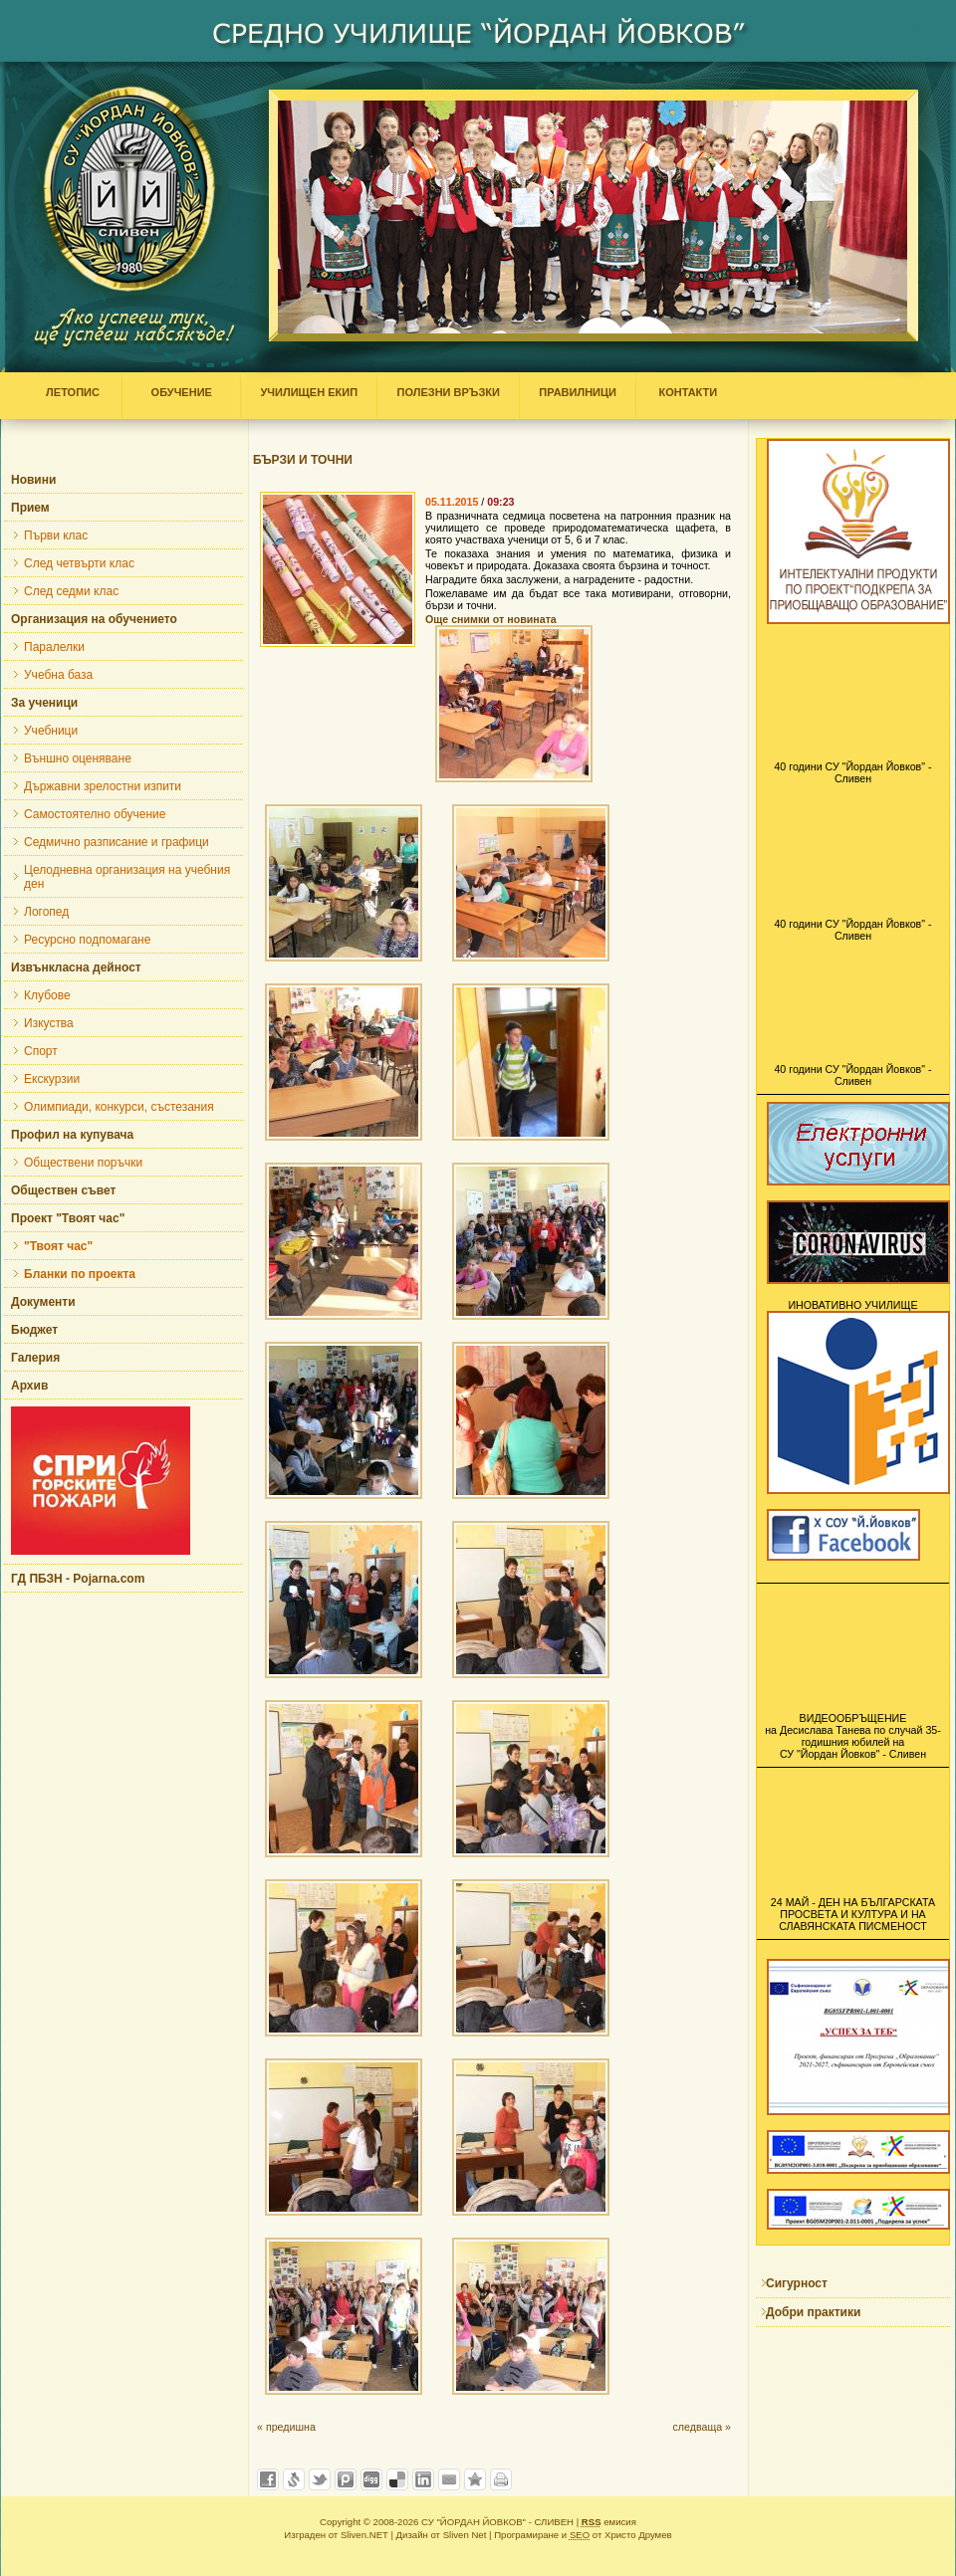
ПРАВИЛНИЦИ (577, 392)
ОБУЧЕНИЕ (181, 392)
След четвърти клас (79, 563)
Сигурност (797, 2283)
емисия (609, 2521)
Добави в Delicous (397, 2479)
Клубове (47, 995)
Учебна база (58, 675)
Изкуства (49, 1023)
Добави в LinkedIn (423, 2479)
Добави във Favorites (475, 2479)
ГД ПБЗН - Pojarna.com (77, 1579)
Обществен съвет (63, 1190)
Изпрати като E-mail (449, 2479)
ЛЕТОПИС (77, 392)
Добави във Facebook (268, 2479)
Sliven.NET (364, 2534)
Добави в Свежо (294, 2479)
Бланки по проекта (79, 1274)
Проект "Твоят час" (67, 1218)
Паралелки (54, 647)
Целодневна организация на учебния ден (127, 877)
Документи (43, 1302)
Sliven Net (465, 2534)
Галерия (35, 1358)
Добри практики (813, 2312)
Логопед (46, 912)
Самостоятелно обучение (94, 814)
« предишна (286, 2427)
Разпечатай (501, 2479)
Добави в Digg (371, 2479)
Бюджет (34, 1330)
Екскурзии (52, 1079)
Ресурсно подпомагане (87, 940)
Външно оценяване (77, 758)
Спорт (41, 1051)
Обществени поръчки (83, 1163)
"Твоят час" (58, 1246)
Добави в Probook (346, 2479)
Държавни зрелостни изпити (102, 786)
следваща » (701, 2427)
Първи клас (56, 535)
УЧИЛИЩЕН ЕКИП (308, 392)
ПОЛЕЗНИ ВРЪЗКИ (448, 392)
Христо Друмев (638, 2534)
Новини (33, 480)
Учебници (51, 731)
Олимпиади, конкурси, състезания (119, 1107)
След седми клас (71, 591)
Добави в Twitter (320, 2479)
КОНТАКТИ (683, 392)
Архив (29, 1386)
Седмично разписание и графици (116, 842)
